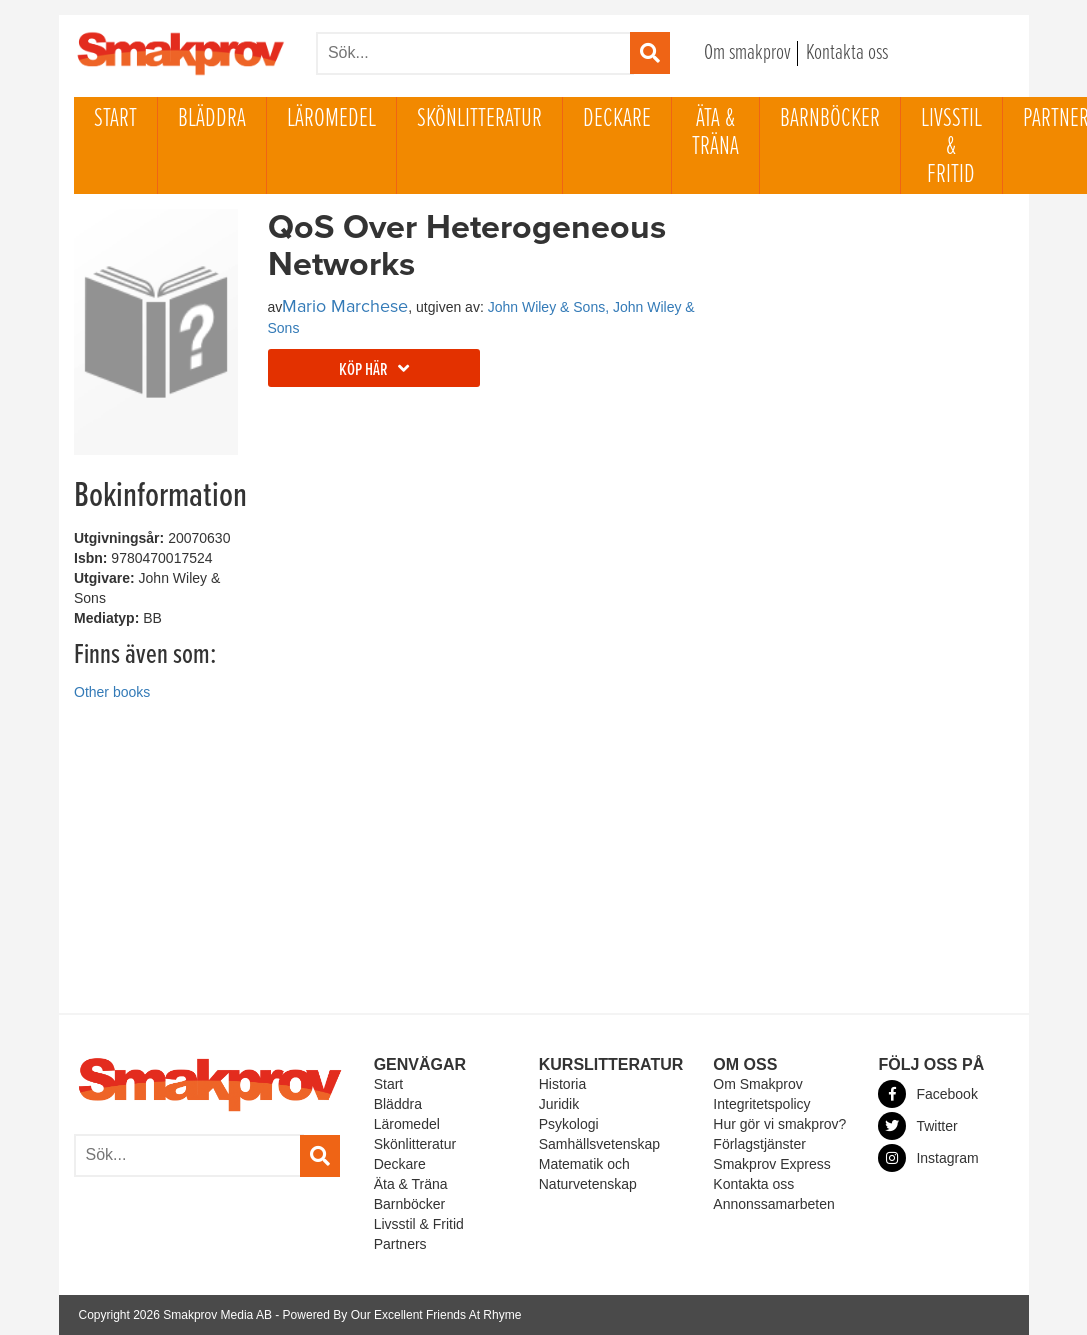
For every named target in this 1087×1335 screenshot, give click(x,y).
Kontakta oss (847, 53)
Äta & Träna (715, 133)
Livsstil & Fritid (951, 147)
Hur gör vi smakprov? (779, 1124)
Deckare (617, 119)
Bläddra (212, 119)
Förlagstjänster (759, 1144)
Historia (562, 1084)
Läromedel (331, 119)
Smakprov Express (771, 1164)
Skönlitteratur (479, 119)
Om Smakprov (757, 1084)
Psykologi (569, 1124)
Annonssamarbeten (773, 1204)
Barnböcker (830, 119)
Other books (112, 692)
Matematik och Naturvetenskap (588, 1174)
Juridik (559, 1104)
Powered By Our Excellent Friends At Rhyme (402, 1315)
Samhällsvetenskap (599, 1144)
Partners (400, 1244)
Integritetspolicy (761, 1104)
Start (115, 119)
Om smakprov (747, 53)
